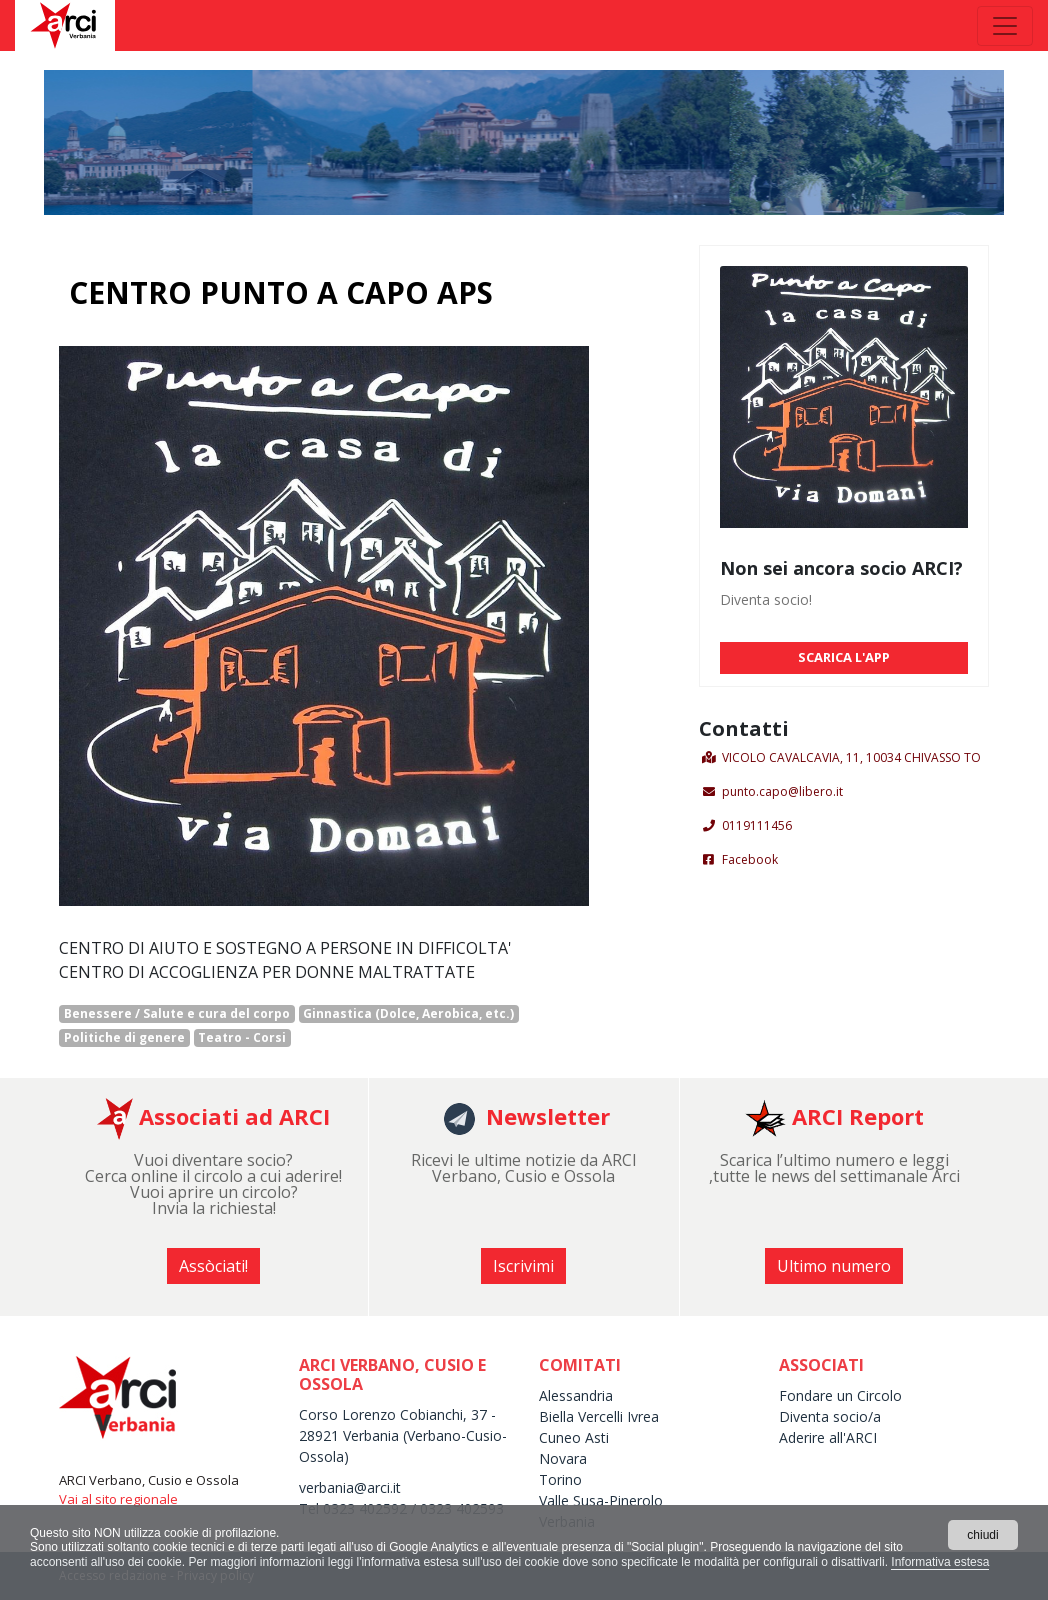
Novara (563, 1458)
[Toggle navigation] (1005, 26)
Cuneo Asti (574, 1437)
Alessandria (576, 1395)
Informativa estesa (940, 1562)
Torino (560, 1479)
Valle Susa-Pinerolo (601, 1500)
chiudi (982, 1535)
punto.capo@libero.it (782, 791)
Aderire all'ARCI (830, 1437)
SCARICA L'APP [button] (844, 657)
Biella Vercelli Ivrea (599, 1416)
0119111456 (757, 825)
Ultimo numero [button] (834, 1266)
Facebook (750, 859)
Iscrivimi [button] (523, 1266)
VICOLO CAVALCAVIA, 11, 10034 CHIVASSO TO (851, 757)
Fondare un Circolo (840, 1395)
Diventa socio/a (830, 1416)
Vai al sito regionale (118, 1499)
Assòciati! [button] (213, 1266)
